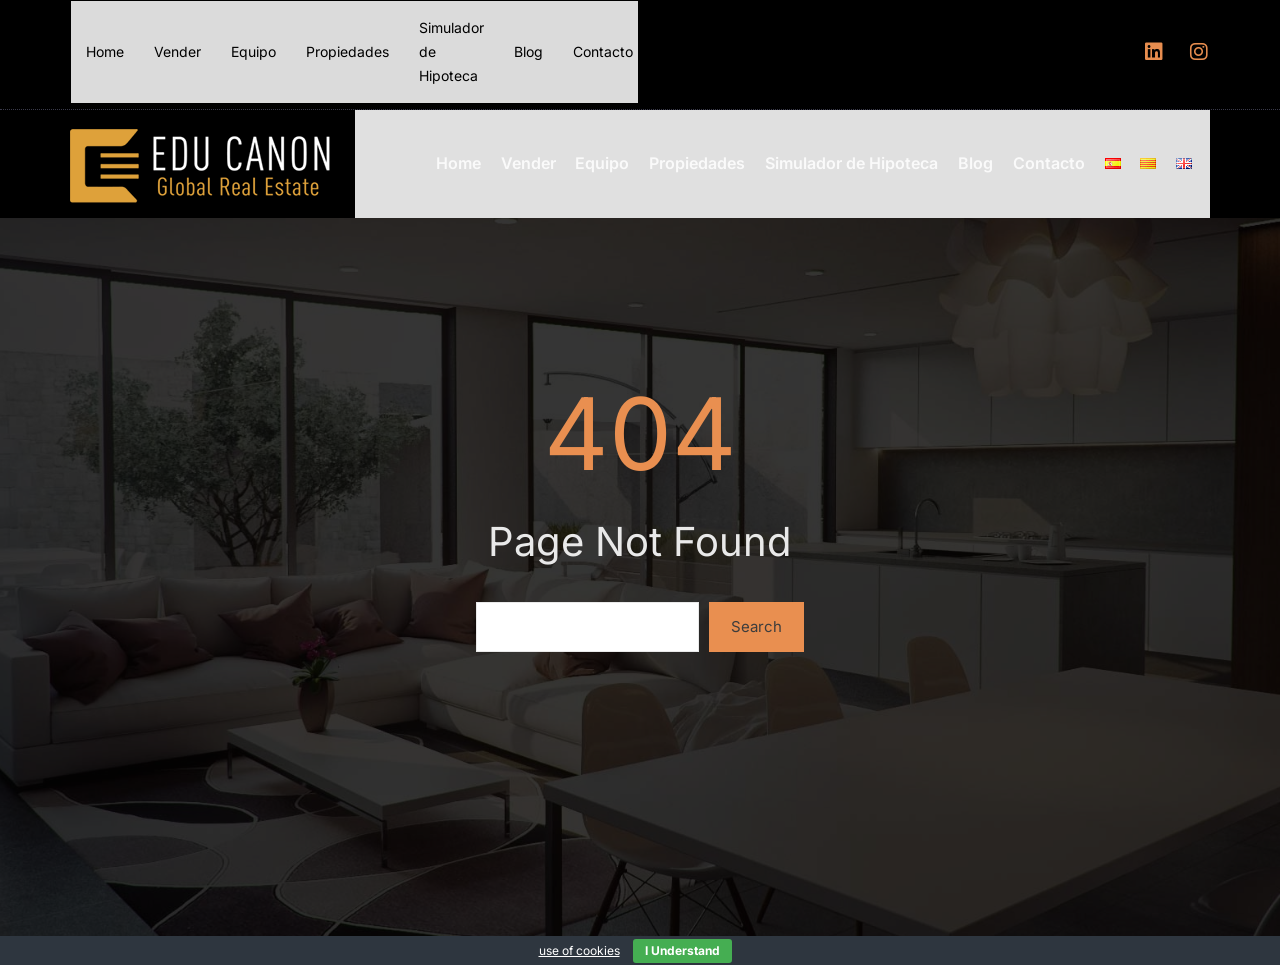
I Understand (682, 950)
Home (105, 51)
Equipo (253, 51)
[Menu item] (1120, 161)
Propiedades (347, 51)
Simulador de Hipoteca (451, 51)
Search (756, 620)
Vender (177, 51)
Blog (528, 51)
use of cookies (579, 950)
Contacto (603, 51)
